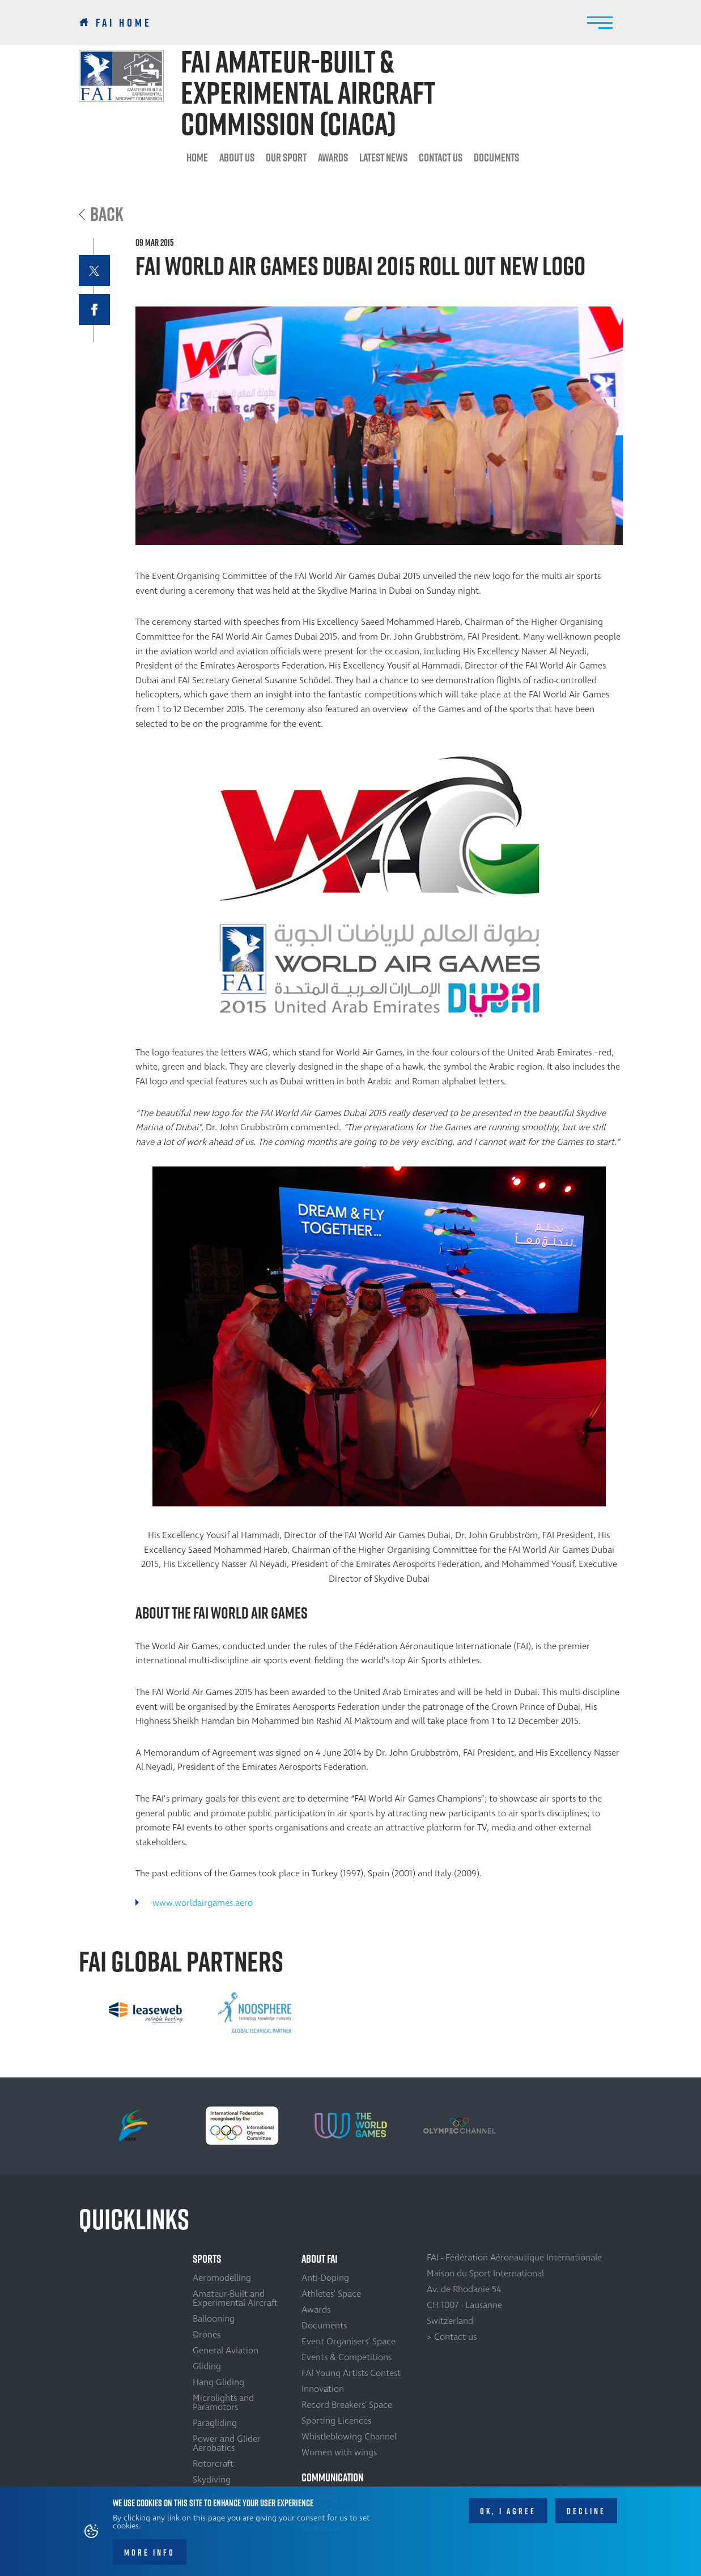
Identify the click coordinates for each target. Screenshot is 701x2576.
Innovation (322, 2389)
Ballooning (214, 2319)
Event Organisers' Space (348, 2341)
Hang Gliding (218, 2382)
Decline (586, 2513)
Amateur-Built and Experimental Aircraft (235, 2298)
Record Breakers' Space (346, 2405)
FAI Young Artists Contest (351, 2373)
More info (149, 2554)
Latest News (383, 157)
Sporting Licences (336, 2421)
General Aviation (225, 2350)
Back (107, 214)
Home (197, 157)
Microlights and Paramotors (223, 2402)
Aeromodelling (222, 2278)
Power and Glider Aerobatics (227, 2443)
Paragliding (215, 2423)
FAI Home (124, 23)
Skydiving (212, 2479)
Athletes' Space (331, 2294)
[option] (146, 2012)
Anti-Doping (325, 2278)
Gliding (207, 2366)
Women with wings (339, 2452)
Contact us (440, 157)
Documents (496, 157)
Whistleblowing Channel (349, 2436)
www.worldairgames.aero (202, 1903)
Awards (333, 157)
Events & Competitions (346, 2357)
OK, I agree (508, 2513)
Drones (206, 2334)
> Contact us (452, 2337)
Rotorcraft (213, 2464)
